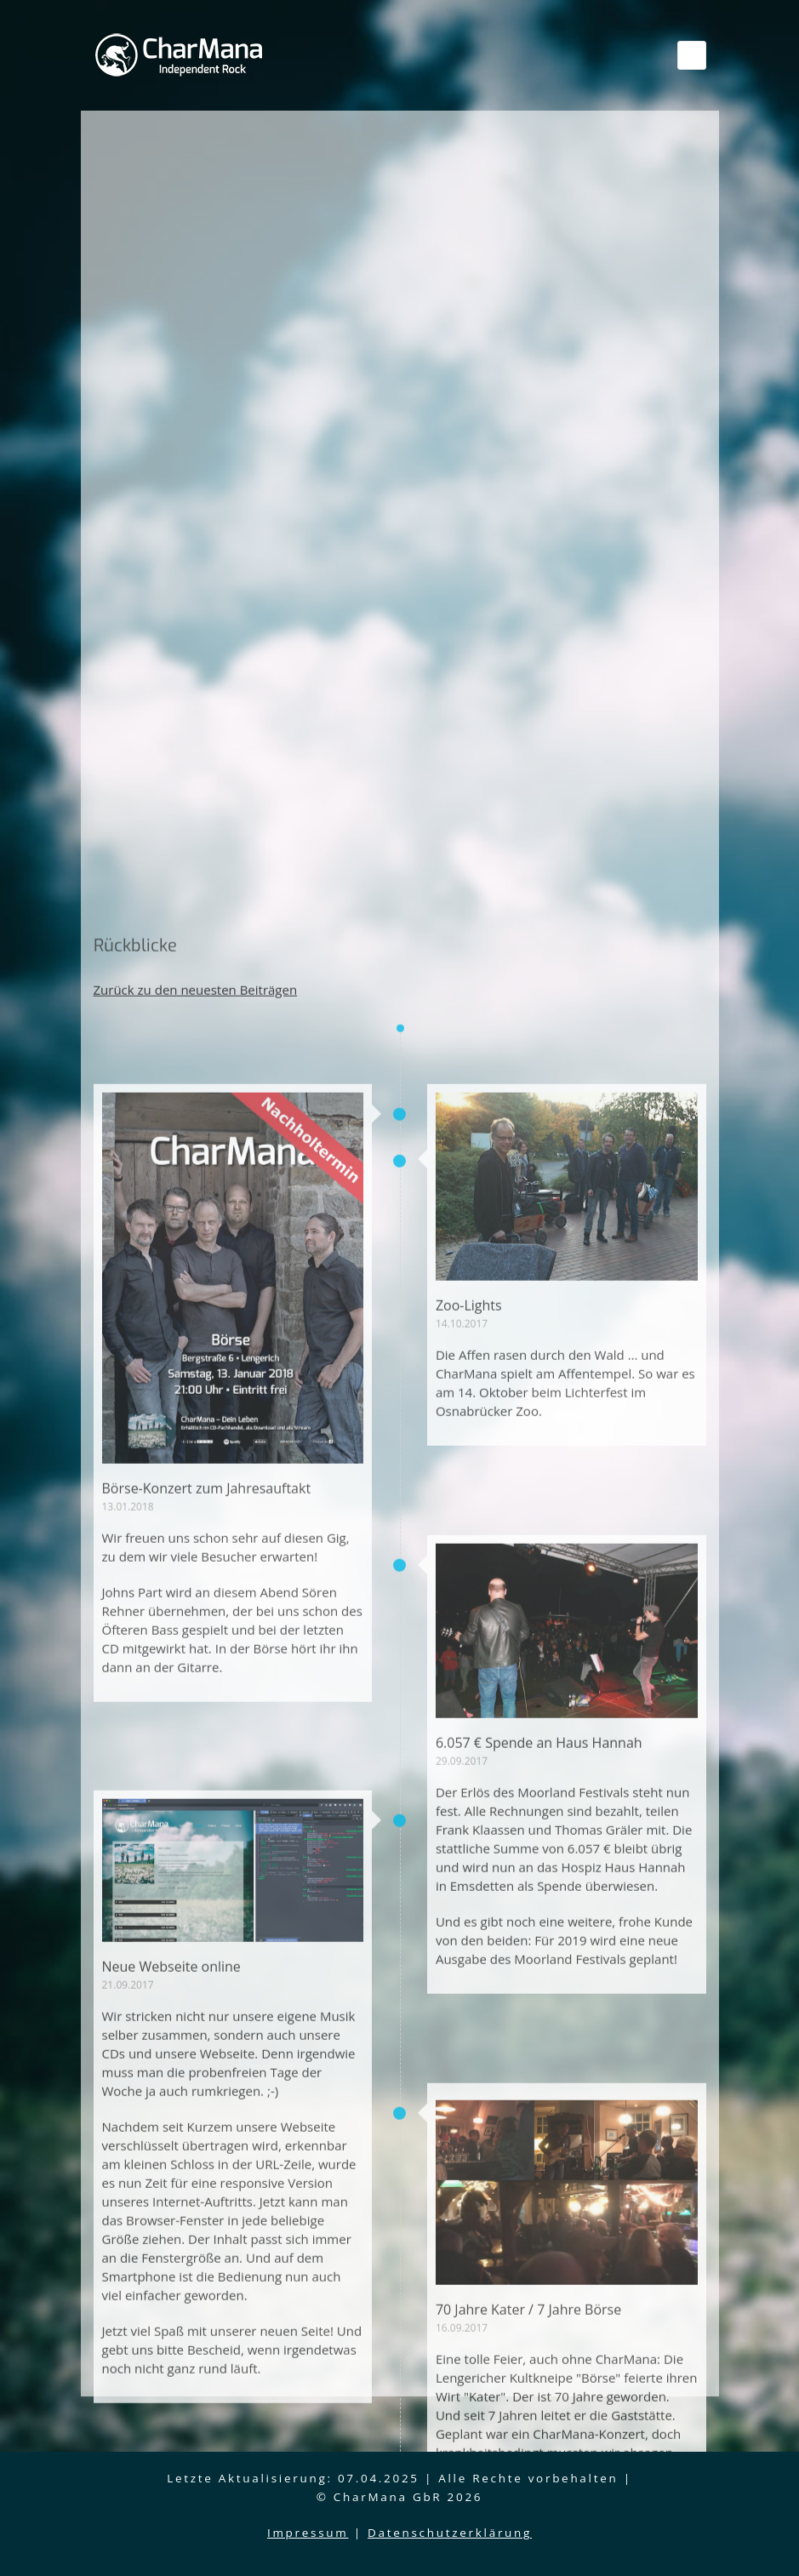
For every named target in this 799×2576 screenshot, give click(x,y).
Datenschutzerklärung (450, 2532)
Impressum (308, 2532)
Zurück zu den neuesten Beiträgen (196, 1981)
